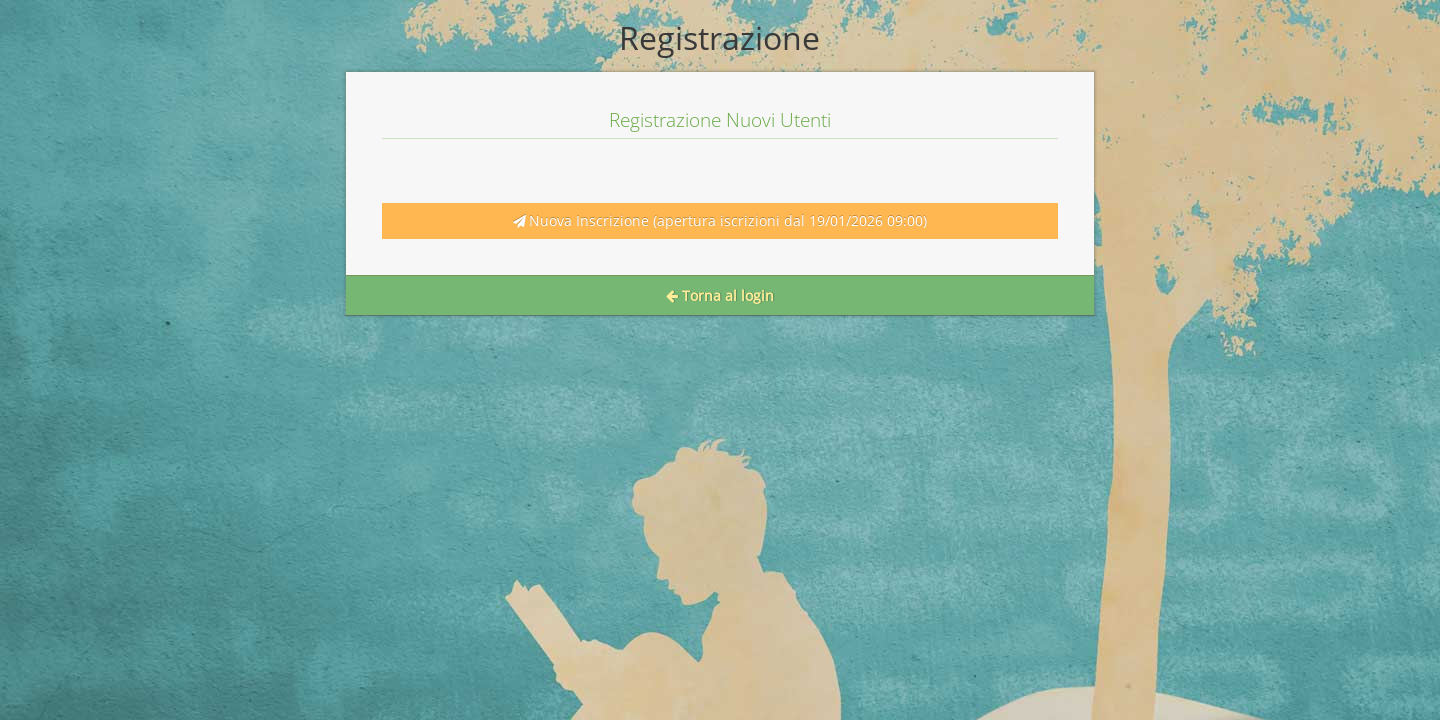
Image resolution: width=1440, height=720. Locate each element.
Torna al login (720, 295)
